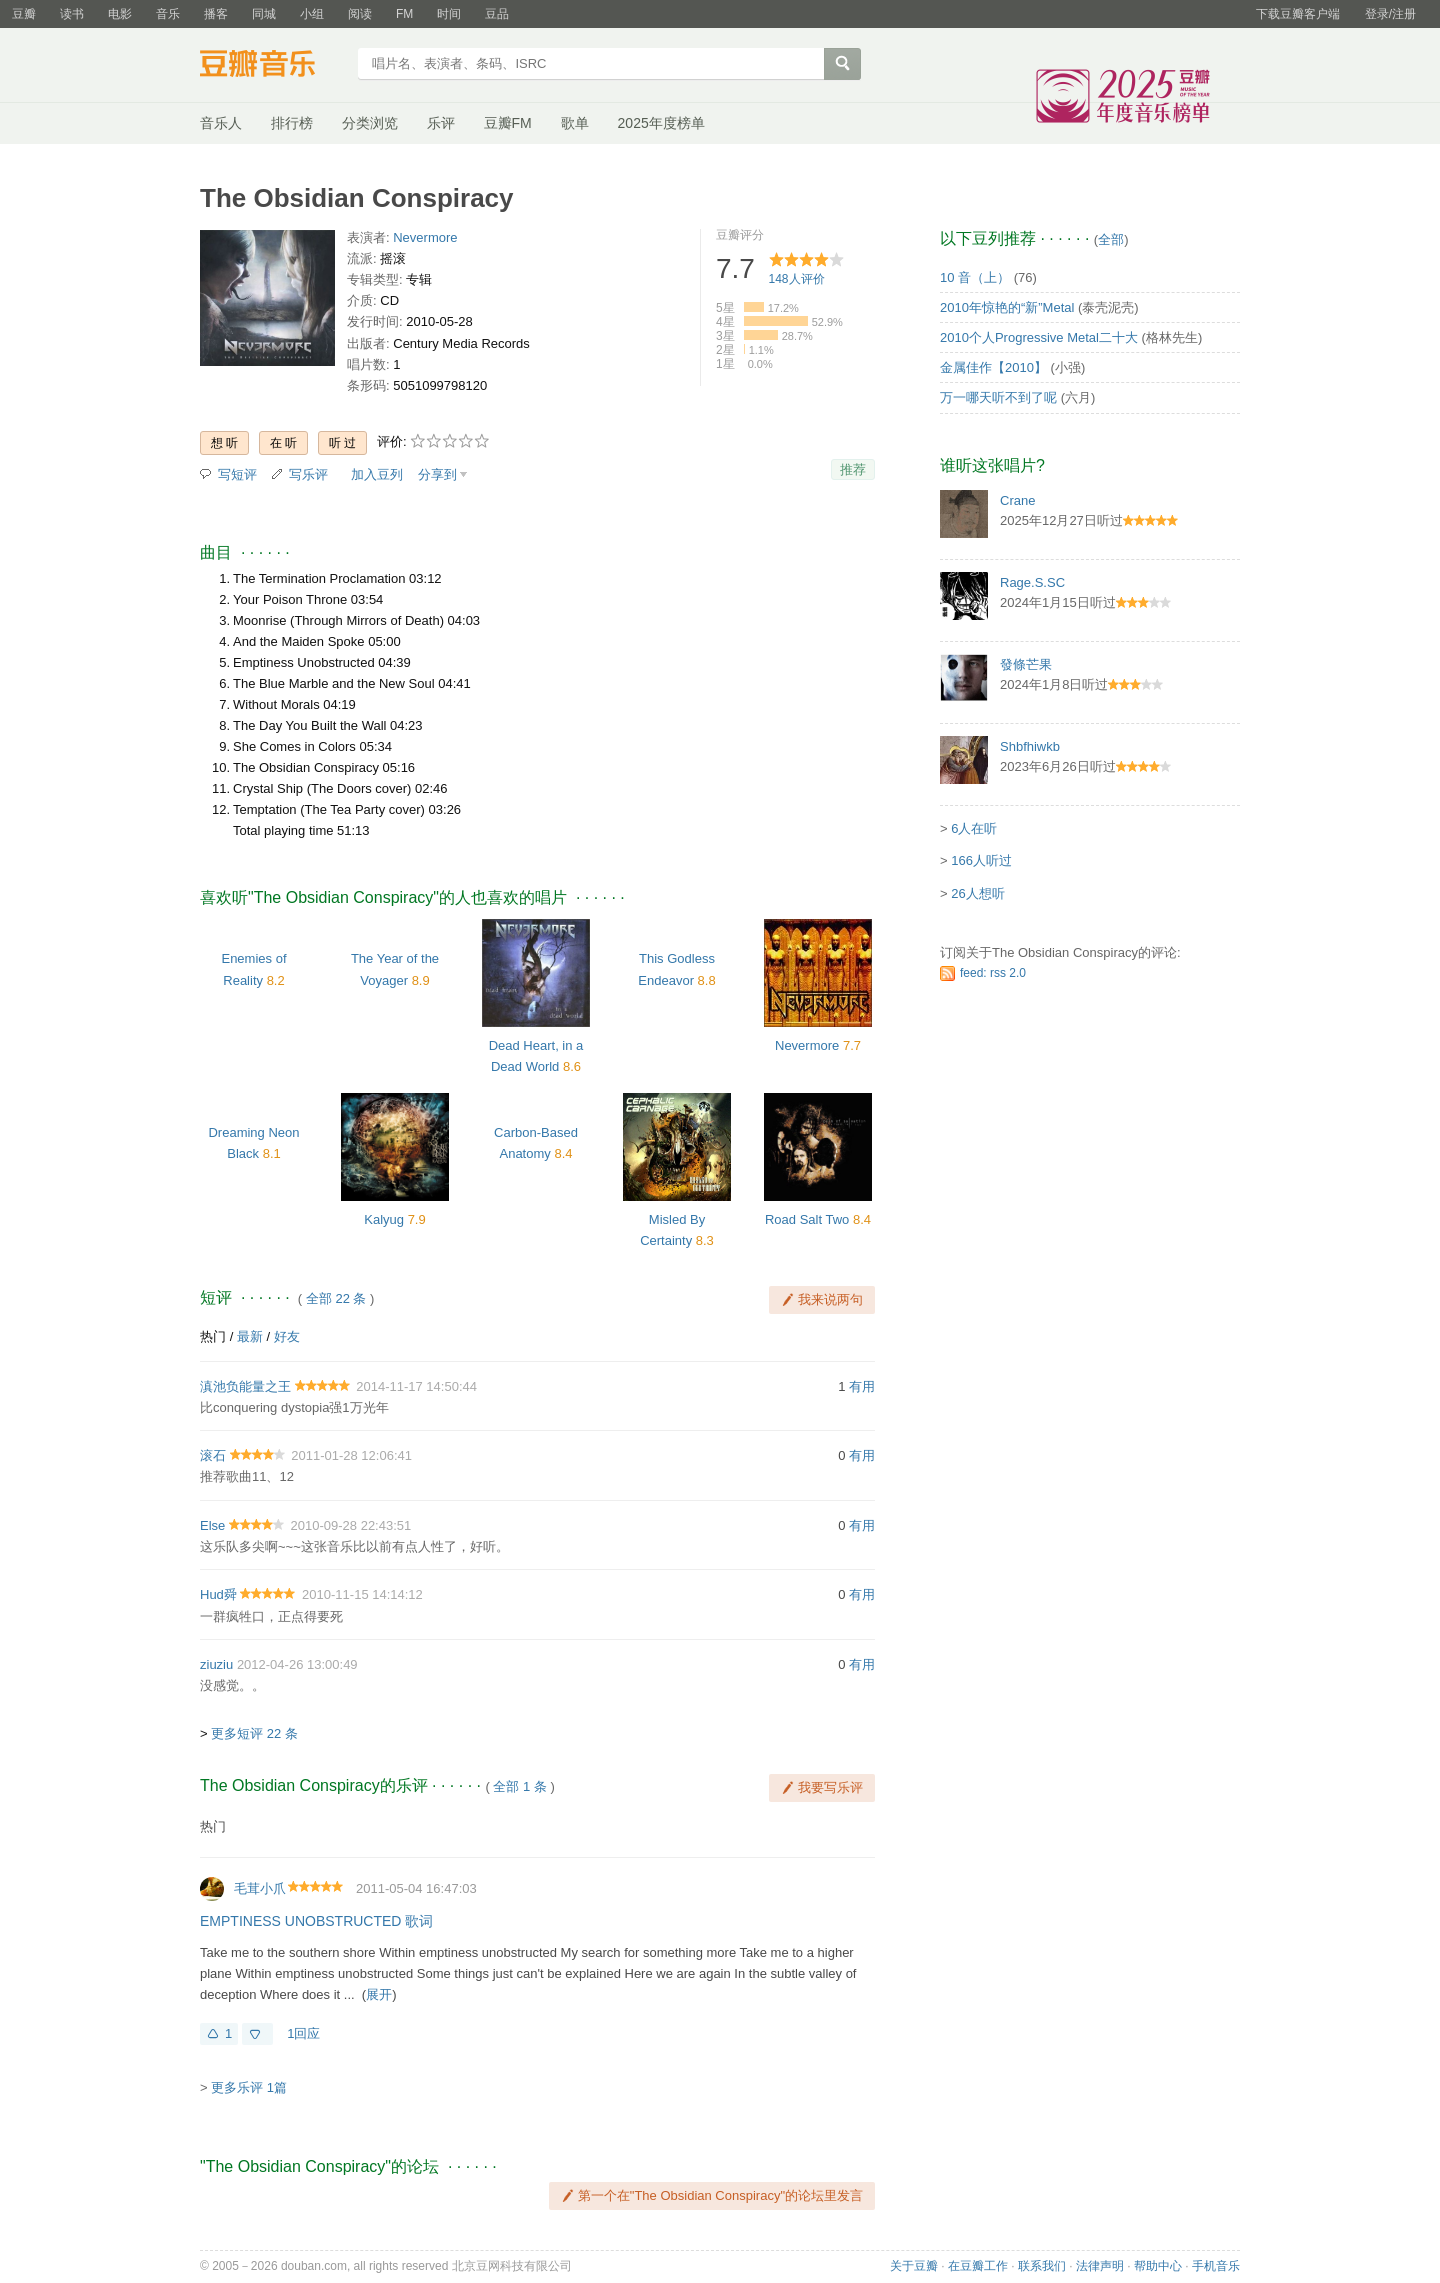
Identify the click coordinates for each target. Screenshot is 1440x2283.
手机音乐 (1216, 2266)
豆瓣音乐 (272, 66)
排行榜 (292, 123)
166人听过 (981, 860)
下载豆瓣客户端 (1298, 14)
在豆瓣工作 (978, 2266)
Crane (1017, 500)
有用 (862, 1386)
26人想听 (977, 893)
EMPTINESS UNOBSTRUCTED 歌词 (316, 1921)
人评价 (797, 279)
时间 (449, 14)
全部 (1111, 239)
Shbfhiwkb (1030, 746)
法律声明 (1100, 2266)
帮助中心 (1158, 2266)
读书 (72, 14)
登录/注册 (1390, 14)
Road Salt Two (807, 1219)
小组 (312, 14)
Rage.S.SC (1032, 582)
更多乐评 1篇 (249, 2087)
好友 (287, 1336)
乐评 (441, 123)
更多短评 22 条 (254, 1733)
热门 (213, 1336)
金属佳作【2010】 (993, 367)
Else (212, 1525)
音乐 (168, 14)
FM (404, 14)
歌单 (575, 123)
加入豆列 (377, 474)
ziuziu (216, 1664)
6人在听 (974, 828)
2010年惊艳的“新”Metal (1007, 307)
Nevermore (425, 237)
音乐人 (221, 123)
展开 (379, 1994)
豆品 (497, 14)
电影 (120, 14)
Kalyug (384, 1219)
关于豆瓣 (914, 2266)
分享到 (437, 474)
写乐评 (308, 474)
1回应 (303, 2033)
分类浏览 (370, 123)
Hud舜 (218, 1594)
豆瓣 (24, 14)
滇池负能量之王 (245, 1386)
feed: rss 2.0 (993, 973)
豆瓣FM (508, 123)
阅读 (360, 14)
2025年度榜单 (661, 123)
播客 (216, 14)
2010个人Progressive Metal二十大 (1039, 337)
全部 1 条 (519, 1786)
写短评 (237, 474)
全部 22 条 (336, 1298)
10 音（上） (975, 277)
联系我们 (1042, 2266)
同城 (264, 14)
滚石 (213, 1455)
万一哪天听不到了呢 (998, 397)
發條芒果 (1026, 664)
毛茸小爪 (260, 1888)
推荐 (853, 469)
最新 (250, 1336)
